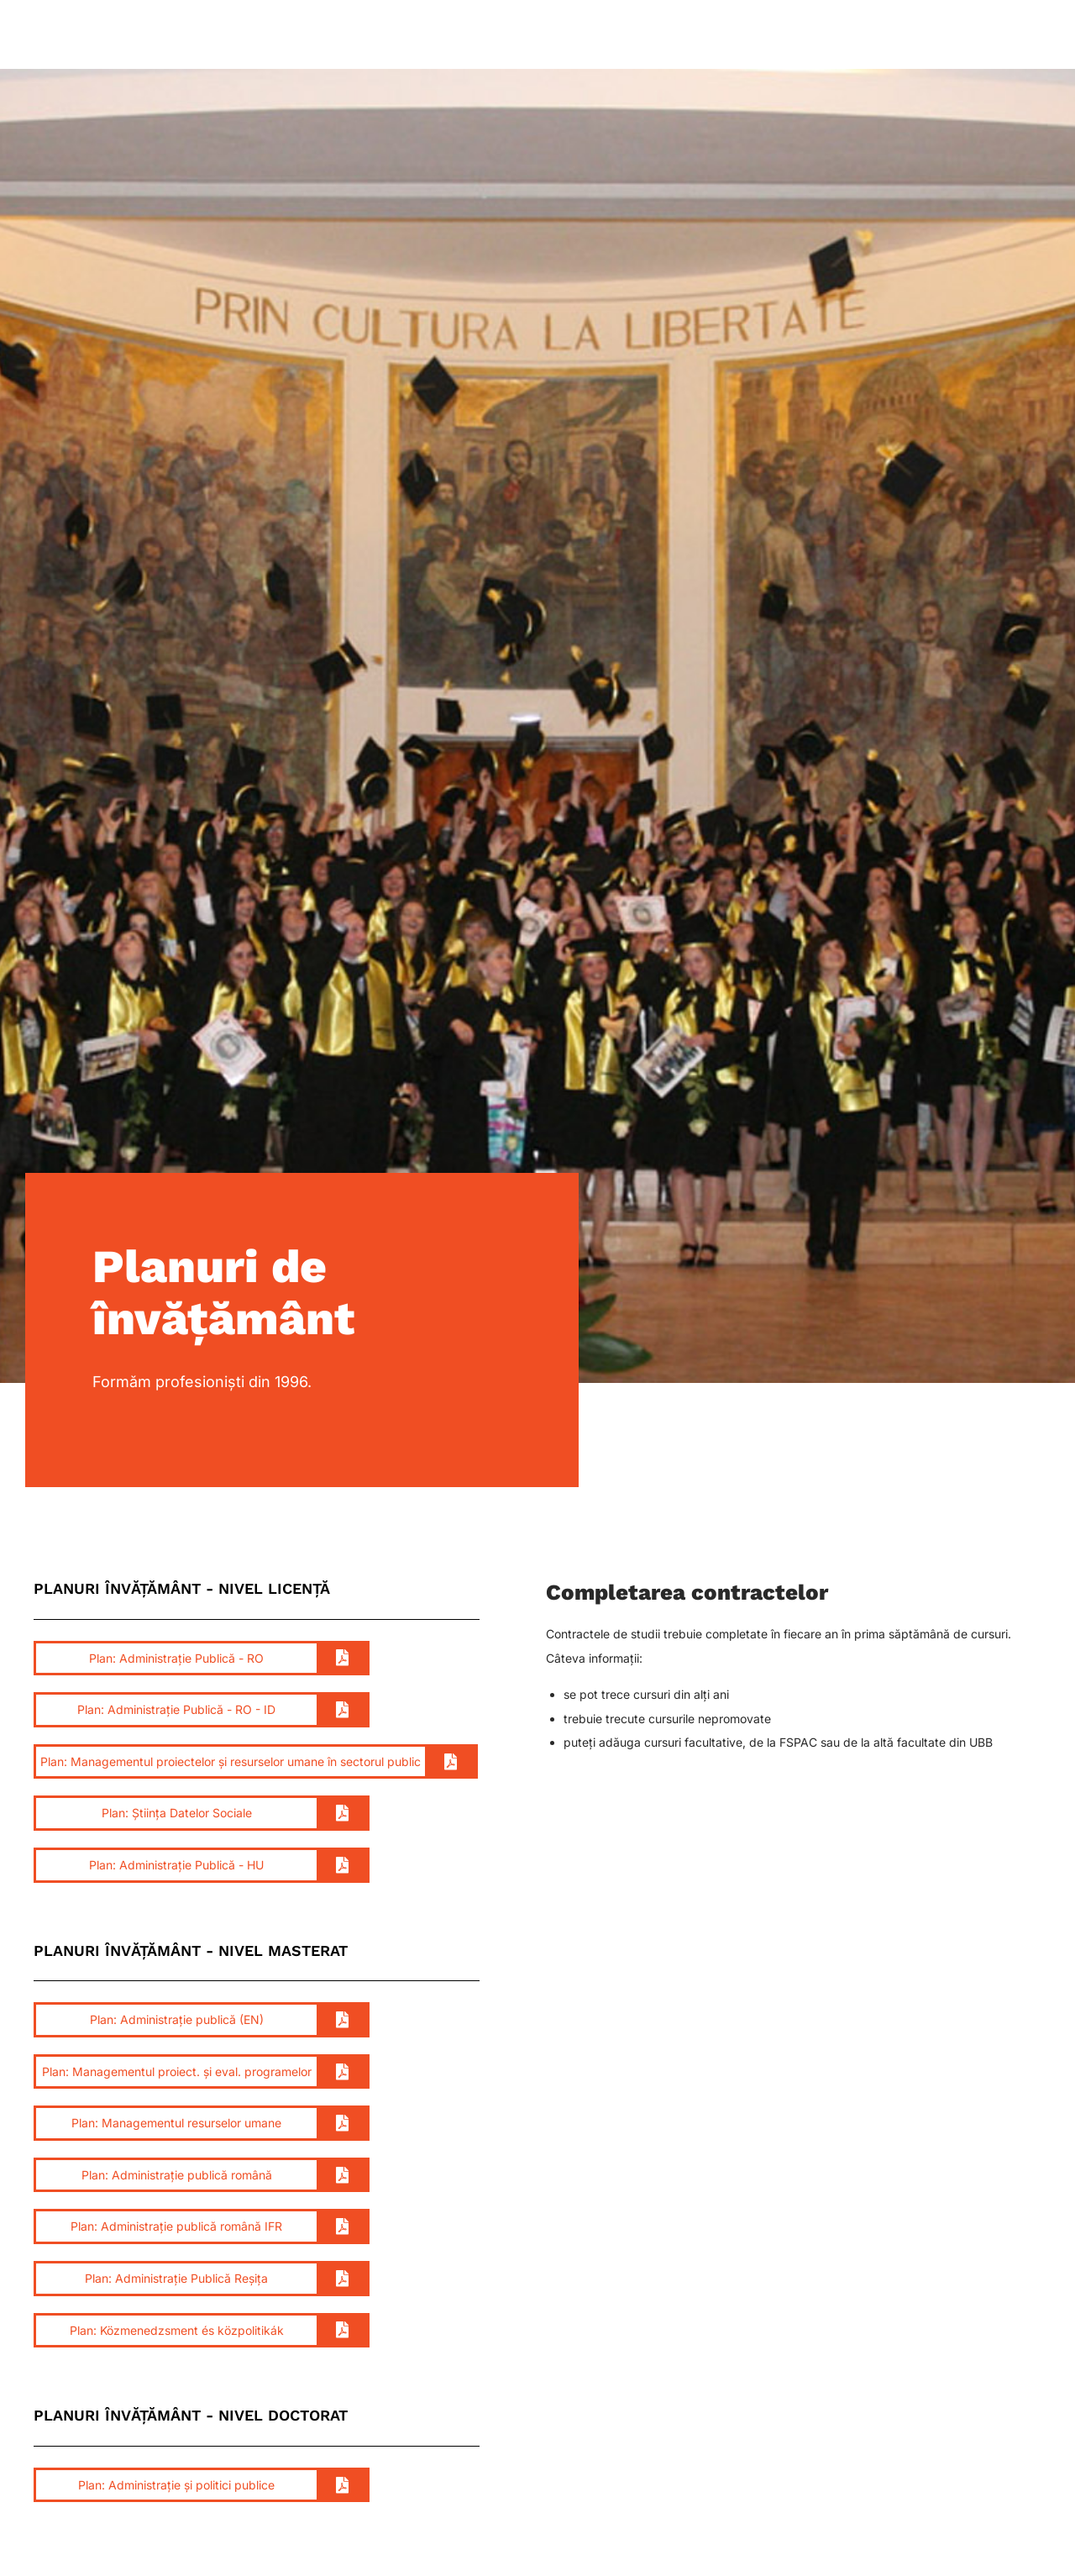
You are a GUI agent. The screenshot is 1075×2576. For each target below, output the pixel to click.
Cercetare (651, 36)
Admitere (914, 36)
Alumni (834, 36)
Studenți (364, 36)
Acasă (289, 36)
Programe (560, 36)
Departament (460, 36)
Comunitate (747, 36)
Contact (996, 36)
